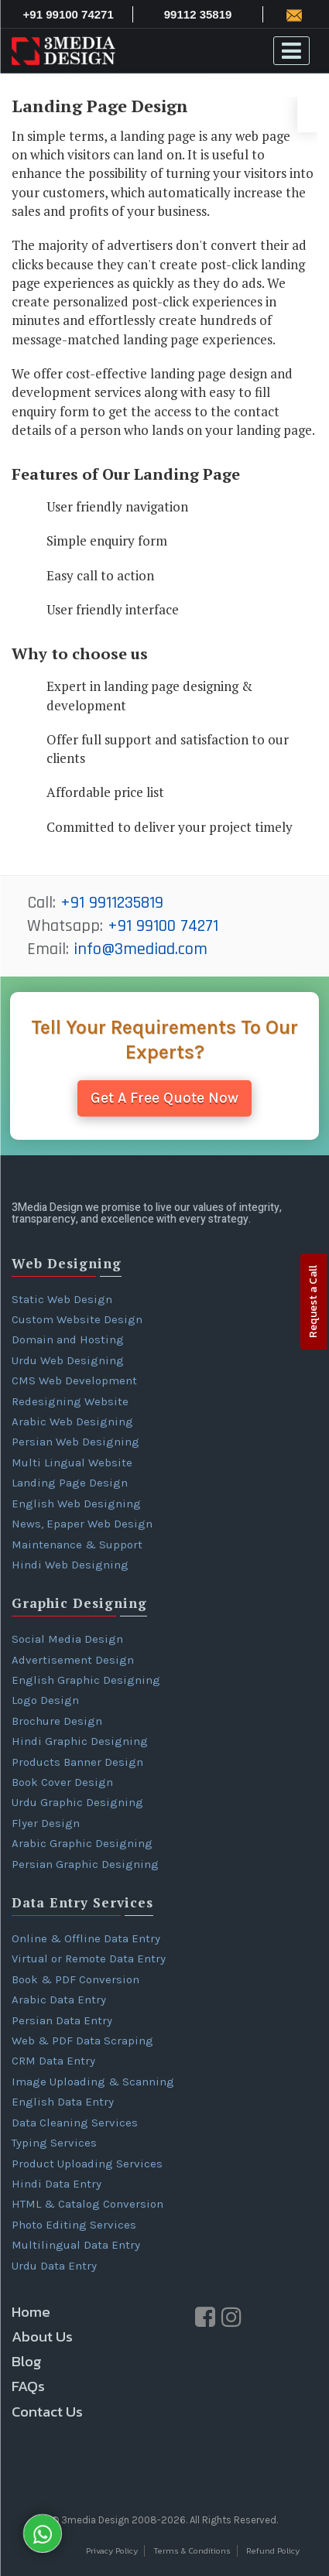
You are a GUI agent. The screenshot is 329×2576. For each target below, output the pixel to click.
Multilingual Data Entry (76, 2245)
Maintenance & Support (77, 1544)
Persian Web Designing (75, 1442)
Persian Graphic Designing (85, 1864)
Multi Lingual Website (72, 1462)
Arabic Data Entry (59, 1999)
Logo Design (45, 1700)
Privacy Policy (112, 2551)
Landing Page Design (70, 1483)
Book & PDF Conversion (75, 1979)
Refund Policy (273, 2551)
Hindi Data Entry (56, 2184)
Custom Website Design (77, 1319)
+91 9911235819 (111, 903)
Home (31, 2312)
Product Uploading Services (87, 2164)
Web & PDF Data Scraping (82, 2040)
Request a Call (313, 1301)
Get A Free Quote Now (164, 1098)
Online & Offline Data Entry (86, 1938)
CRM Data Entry (53, 2061)
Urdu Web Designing (68, 1360)
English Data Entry (63, 2102)
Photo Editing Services (74, 2225)
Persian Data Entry (62, 2020)
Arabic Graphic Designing (82, 1843)
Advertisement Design (73, 1660)
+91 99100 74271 (163, 926)
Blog (27, 2361)
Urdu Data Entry (54, 2266)
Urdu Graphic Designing (77, 1802)
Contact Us (47, 2411)
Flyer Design (46, 1823)
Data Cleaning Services (75, 2123)
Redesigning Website (70, 1401)
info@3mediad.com (140, 949)
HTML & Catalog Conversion (87, 2204)
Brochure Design (57, 1721)
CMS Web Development (74, 1380)
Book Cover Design (62, 1782)
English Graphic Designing (86, 1680)
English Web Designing (76, 1503)
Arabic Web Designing (72, 1421)
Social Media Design (67, 1639)
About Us (42, 2336)
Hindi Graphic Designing (80, 1741)
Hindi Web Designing (70, 1565)
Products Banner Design (77, 1762)
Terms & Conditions (192, 2551)
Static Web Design (62, 1299)
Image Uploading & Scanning (93, 2082)
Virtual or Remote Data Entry (89, 1958)
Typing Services (54, 2143)
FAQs (28, 2386)
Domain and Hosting (68, 1339)
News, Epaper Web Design (82, 1524)
